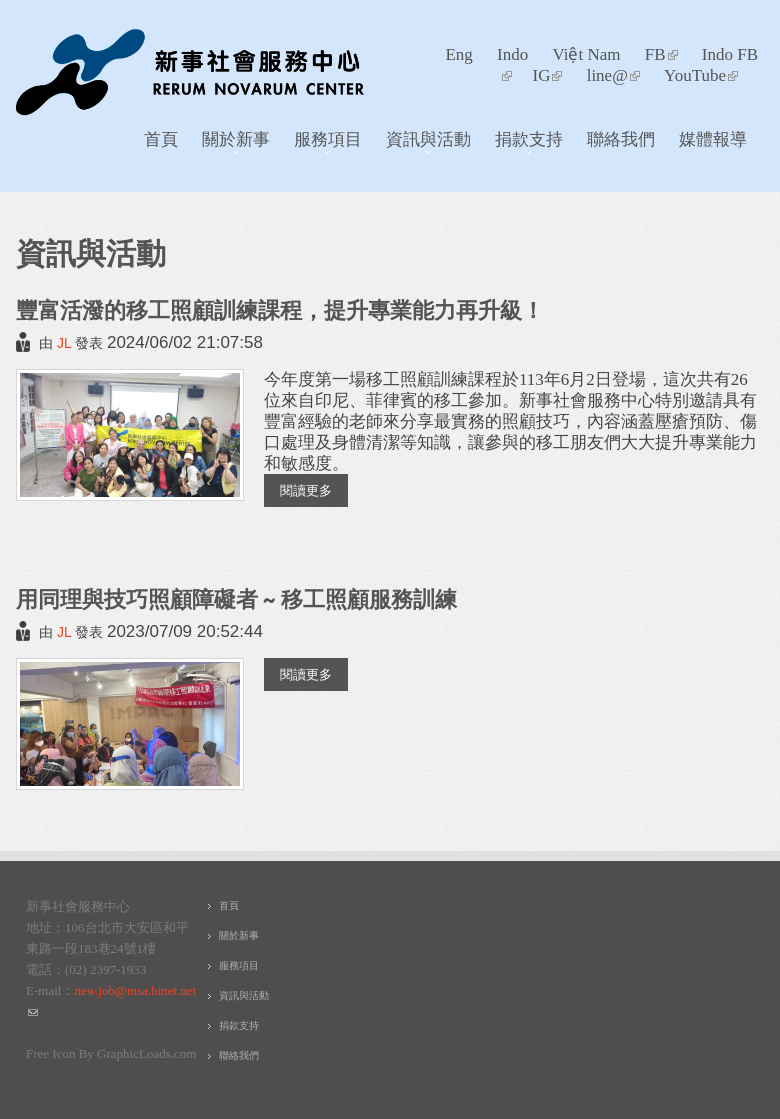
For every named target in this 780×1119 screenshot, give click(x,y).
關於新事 (230, 143)
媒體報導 (713, 138)
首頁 (161, 138)
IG (547, 75)
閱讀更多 (314, 489)
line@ (613, 75)
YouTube (701, 75)
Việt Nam (586, 54)
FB (661, 54)
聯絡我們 (621, 138)
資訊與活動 (423, 143)
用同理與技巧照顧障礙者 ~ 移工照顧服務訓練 (236, 598)
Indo (512, 54)
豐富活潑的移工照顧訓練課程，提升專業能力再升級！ (280, 309)
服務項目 (322, 143)
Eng (458, 54)
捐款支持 (523, 143)
